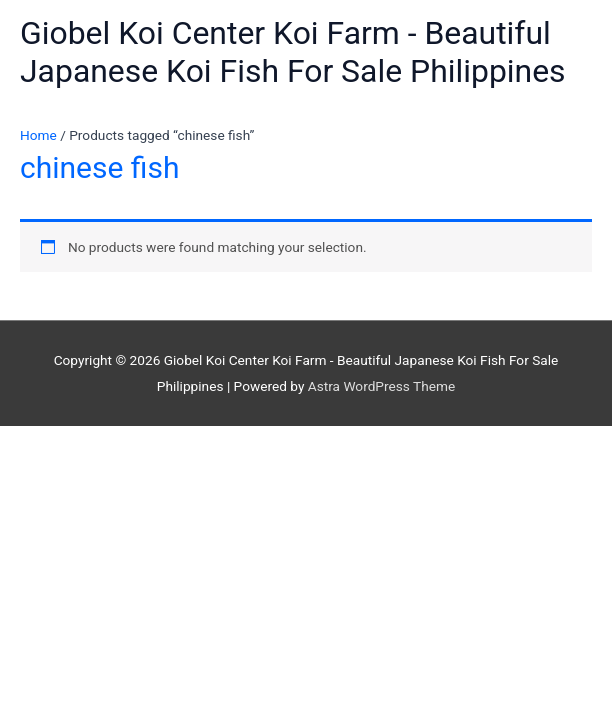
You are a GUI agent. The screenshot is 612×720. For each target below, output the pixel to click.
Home (38, 135)
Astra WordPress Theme (381, 386)
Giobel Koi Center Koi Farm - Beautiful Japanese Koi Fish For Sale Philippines (293, 52)
